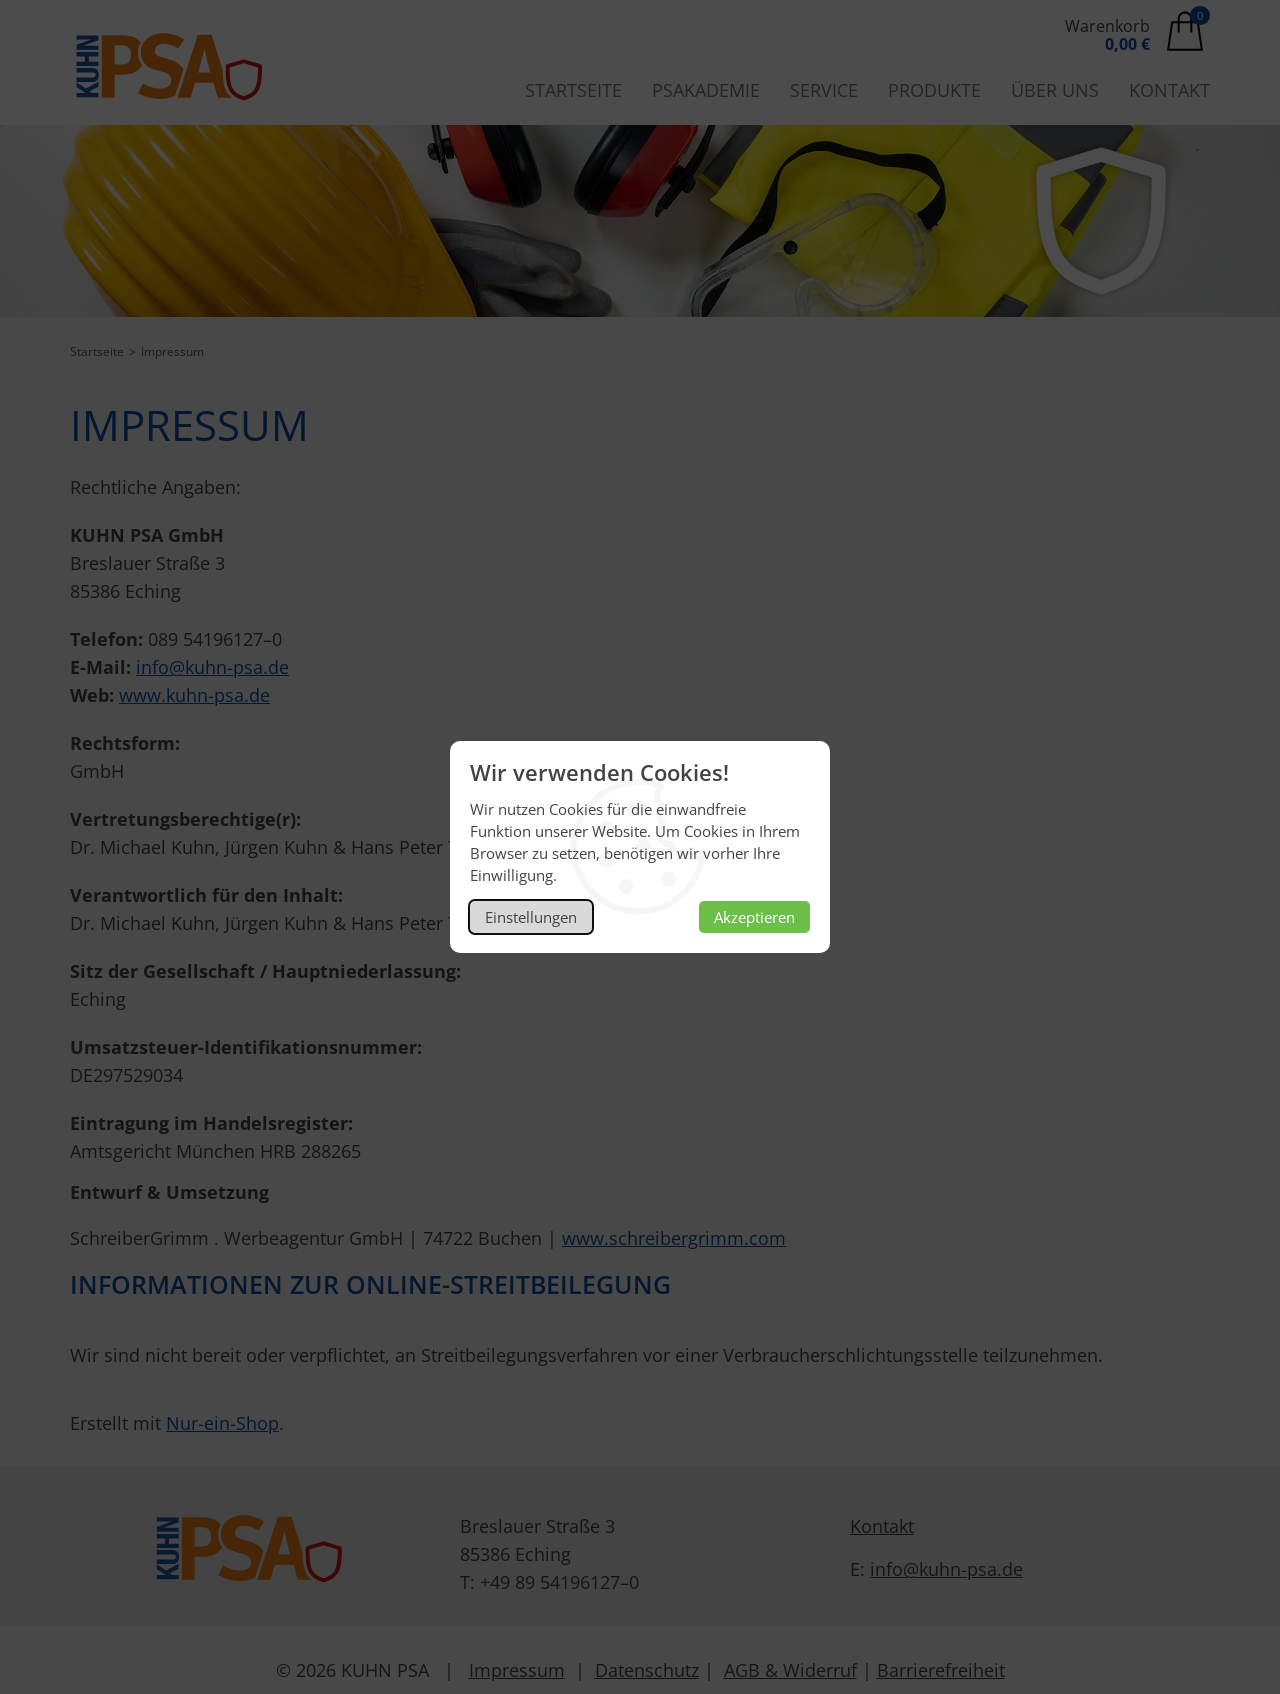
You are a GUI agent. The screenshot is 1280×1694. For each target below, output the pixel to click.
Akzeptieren (754, 917)
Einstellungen (531, 917)
